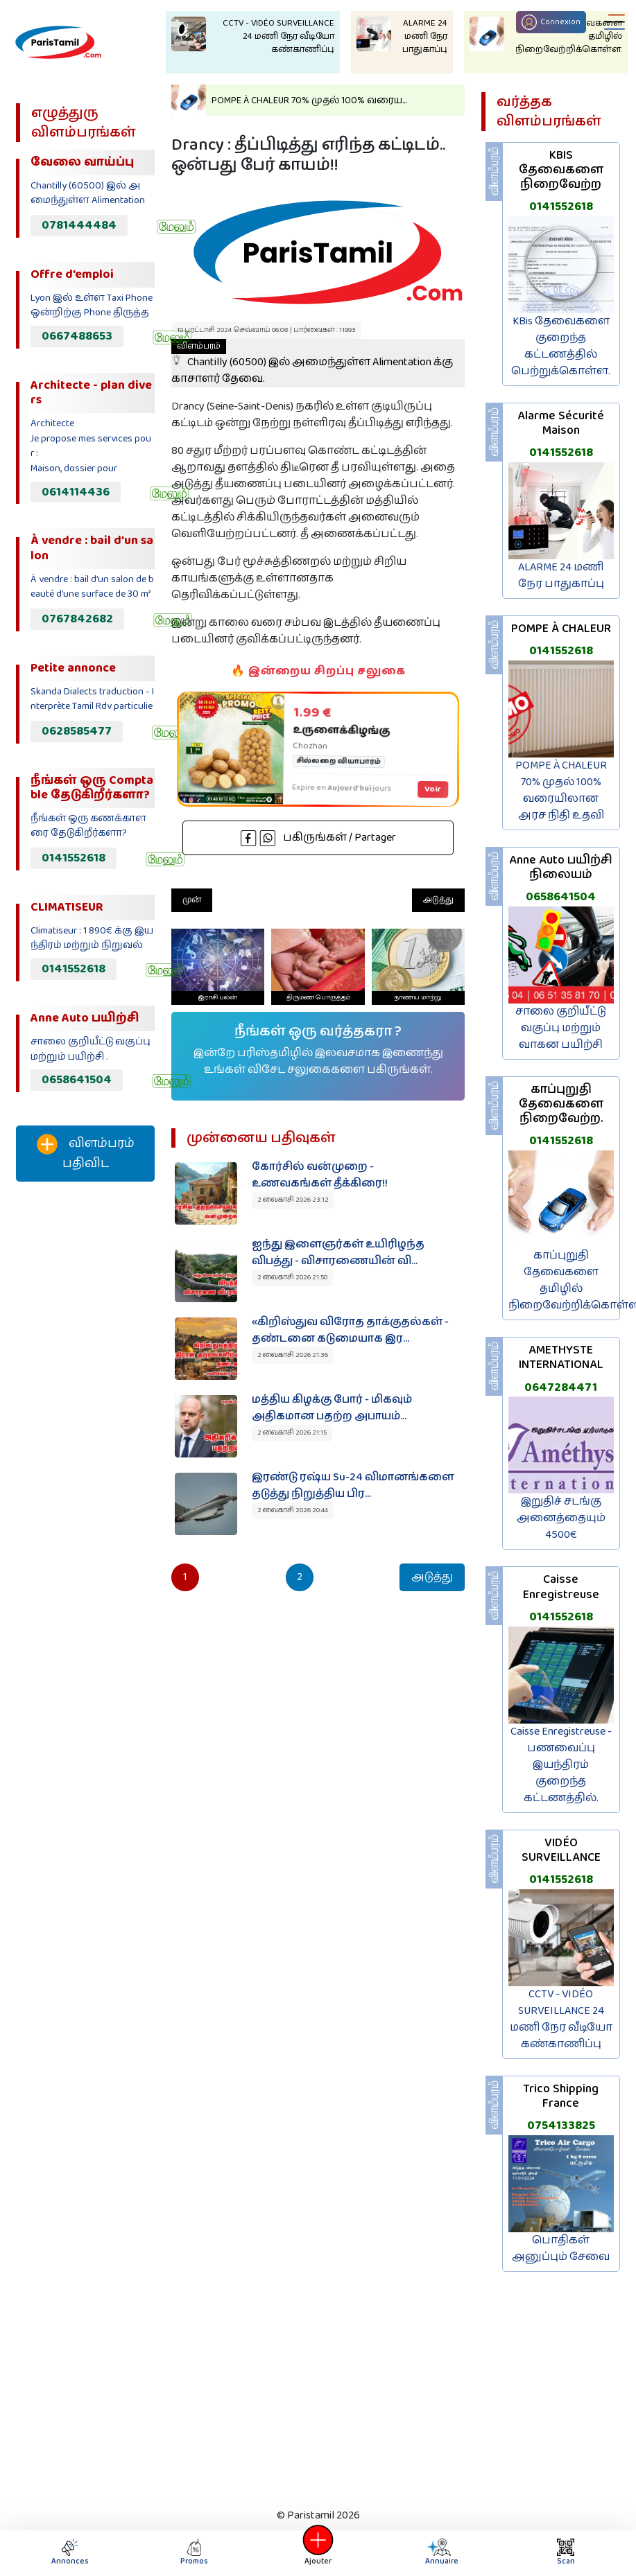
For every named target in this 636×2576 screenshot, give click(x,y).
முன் (191, 899)
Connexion (551, 22)
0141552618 (73, 858)
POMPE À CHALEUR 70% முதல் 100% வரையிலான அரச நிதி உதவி (561, 790)
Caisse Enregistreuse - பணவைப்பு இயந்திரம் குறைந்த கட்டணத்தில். (561, 1765)
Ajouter (318, 2553)
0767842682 (77, 619)
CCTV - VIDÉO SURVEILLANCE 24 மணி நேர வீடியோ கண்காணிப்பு (561, 2019)
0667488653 (77, 336)
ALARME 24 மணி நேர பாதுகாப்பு (561, 576)
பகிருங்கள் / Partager (318, 837)
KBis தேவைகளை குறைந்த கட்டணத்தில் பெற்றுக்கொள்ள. (560, 346)
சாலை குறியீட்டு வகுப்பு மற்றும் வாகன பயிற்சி (560, 1028)
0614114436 (76, 492)
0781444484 (79, 225)
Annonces (70, 2553)
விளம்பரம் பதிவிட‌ (86, 1153)
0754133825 (561, 2125)
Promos (194, 2553)
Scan (566, 2553)
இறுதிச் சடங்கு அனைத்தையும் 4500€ (561, 1518)
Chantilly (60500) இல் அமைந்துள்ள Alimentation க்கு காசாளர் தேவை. (312, 363)
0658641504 (77, 1079)
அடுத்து (438, 899)
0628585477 (77, 731)
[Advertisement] (84, 1423)
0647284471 (560, 1387)
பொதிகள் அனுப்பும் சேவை (561, 2249)
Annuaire (440, 2553)
